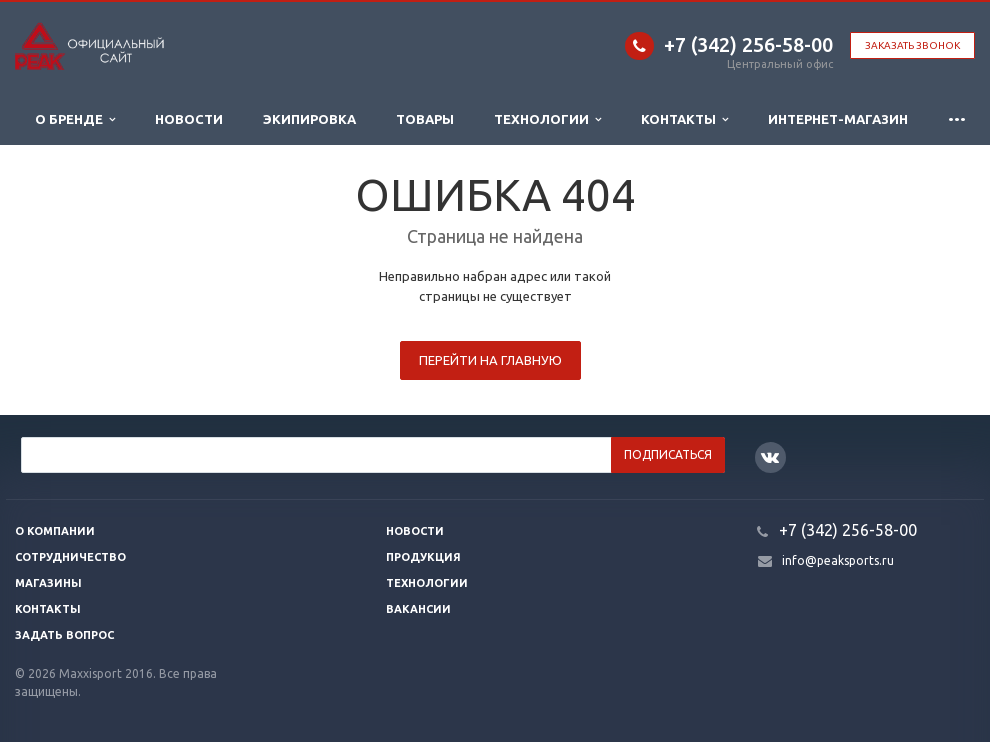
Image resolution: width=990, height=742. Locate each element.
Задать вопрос (64, 635)
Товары (425, 119)
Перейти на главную (490, 360)
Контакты (684, 119)
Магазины (48, 583)
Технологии (547, 119)
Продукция (423, 557)
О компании (55, 531)
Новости (189, 119)
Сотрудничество (70, 557)
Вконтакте (770, 456)
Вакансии (418, 609)
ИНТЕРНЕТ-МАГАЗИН (838, 119)
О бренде (75, 119)
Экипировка (309, 119)
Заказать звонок (912, 45)
